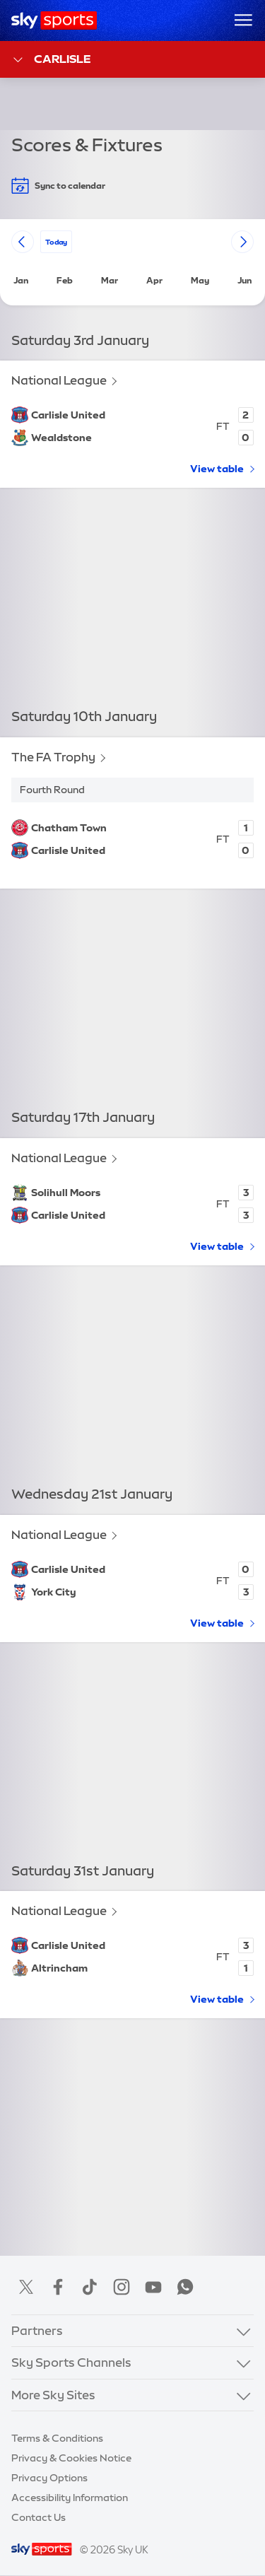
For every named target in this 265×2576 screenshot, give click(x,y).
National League (59, 381)
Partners (37, 2330)
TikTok (90, 2287)
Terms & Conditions (57, 2438)
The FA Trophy (53, 757)
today (56, 241)
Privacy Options (49, 2478)
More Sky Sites (53, 2395)
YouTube (153, 2287)
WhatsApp (185, 2287)
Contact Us (38, 2517)
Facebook (58, 2287)
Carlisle (51, 59)
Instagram (121, 2287)
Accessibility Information (69, 2497)
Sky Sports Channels (71, 2362)
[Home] (54, 20)
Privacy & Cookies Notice (71, 2458)
